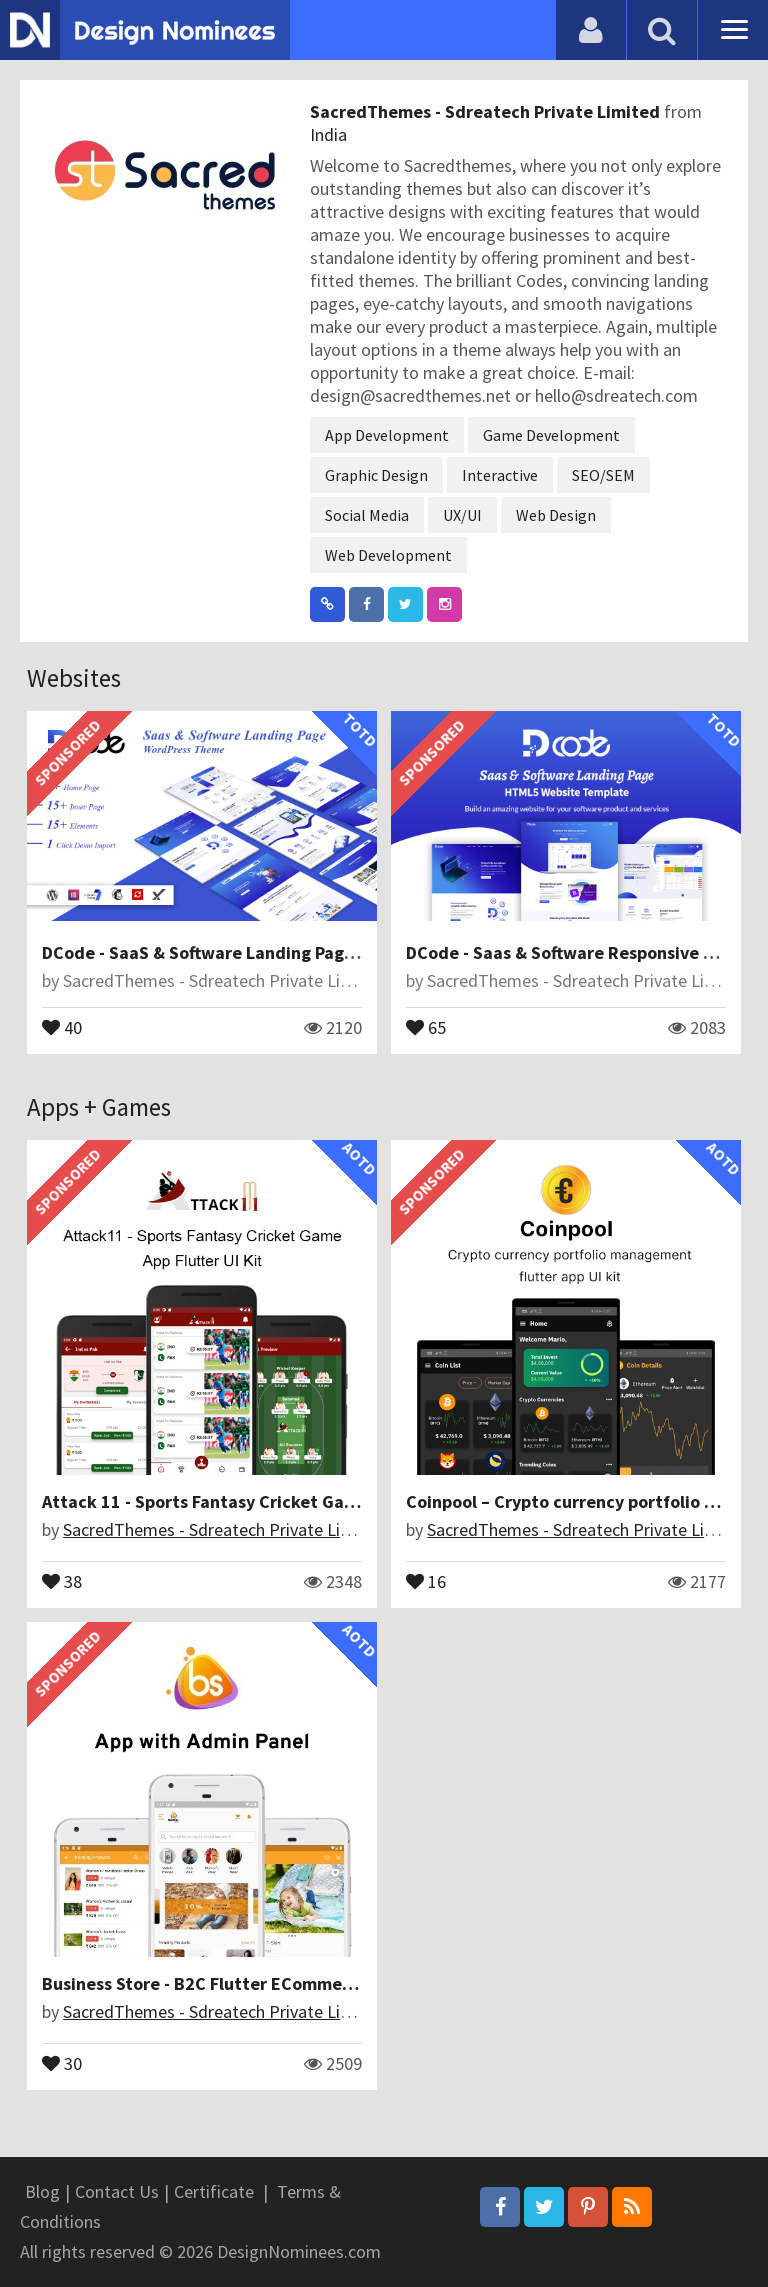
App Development (387, 435)
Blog (42, 2191)
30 (62, 2062)
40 (62, 1026)
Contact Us (117, 2191)
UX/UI (462, 515)
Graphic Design (376, 475)
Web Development (388, 555)
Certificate (214, 2191)
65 (426, 1026)
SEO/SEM (603, 475)
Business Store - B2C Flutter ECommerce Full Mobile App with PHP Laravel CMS (355, 1983)
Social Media (367, 515)
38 (62, 1580)
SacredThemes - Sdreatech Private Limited (487, 111)
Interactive (500, 475)
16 (426, 1580)
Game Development (551, 435)
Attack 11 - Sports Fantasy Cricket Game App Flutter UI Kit (277, 1501)
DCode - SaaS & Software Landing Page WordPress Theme (273, 952)
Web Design (556, 515)
